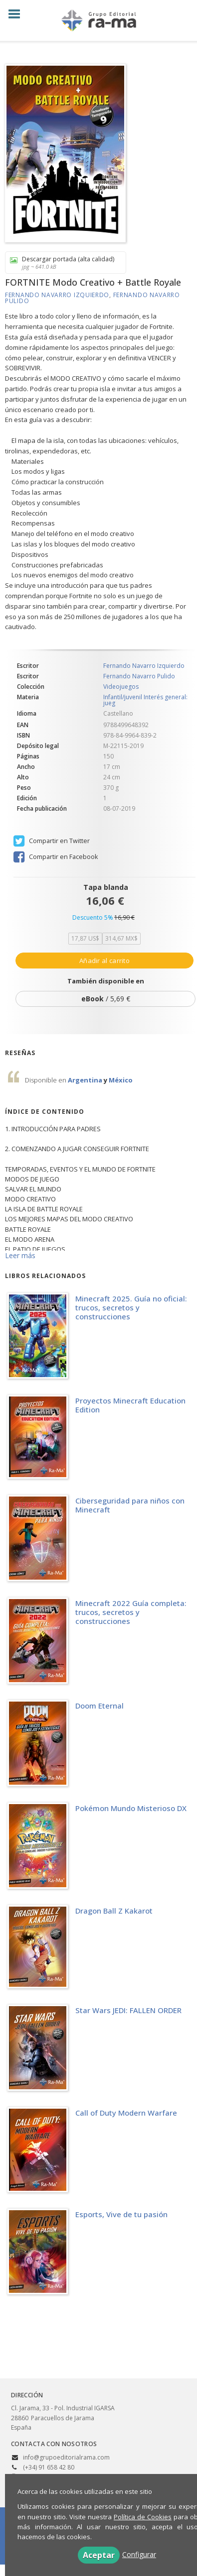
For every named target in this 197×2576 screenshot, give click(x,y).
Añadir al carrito (104, 960)
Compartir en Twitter (51, 841)
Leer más (20, 1255)
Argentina (86, 1079)
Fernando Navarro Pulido (139, 676)
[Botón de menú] (17, 14)
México (121, 1079)
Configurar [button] (139, 2554)
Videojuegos (121, 687)
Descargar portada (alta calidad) (62, 262)
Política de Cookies (143, 2516)
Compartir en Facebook (55, 857)
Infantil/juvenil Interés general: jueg (145, 700)
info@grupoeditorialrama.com (66, 2457)
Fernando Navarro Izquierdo (57, 295)
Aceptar (99, 2555)
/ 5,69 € (105, 998)
